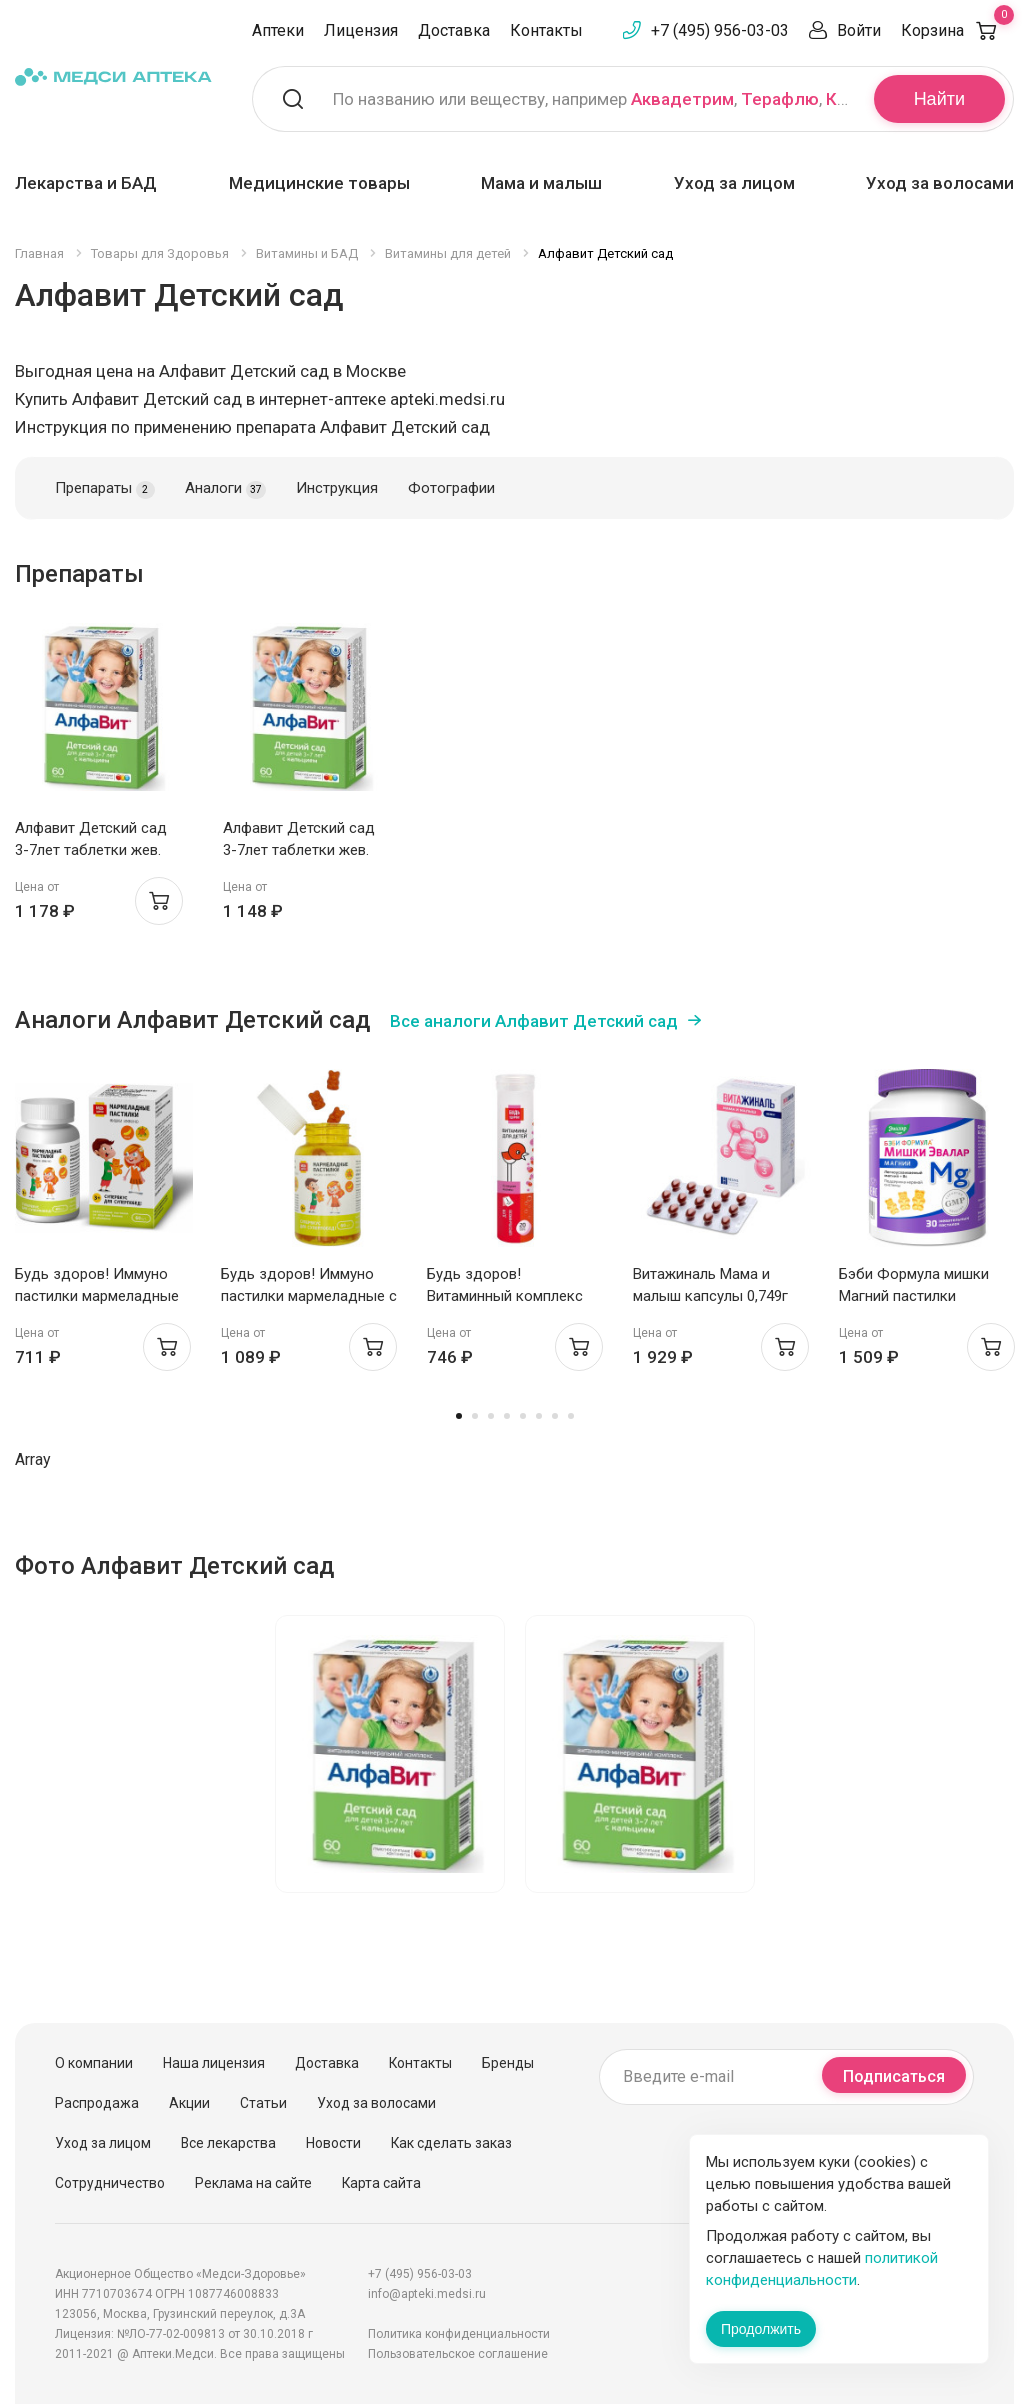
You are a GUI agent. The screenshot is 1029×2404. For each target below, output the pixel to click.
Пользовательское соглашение (458, 2354)
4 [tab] (507, 1416)
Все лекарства (228, 2143)
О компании (94, 2063)
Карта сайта (381, 2183)
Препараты (105, 489)
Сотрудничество (110, 2183)
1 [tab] (459, 1416)
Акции (189, 2103)
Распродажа (97, 2103)
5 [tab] (523, 1416)
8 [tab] (571, 1416)
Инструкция (337, 488)
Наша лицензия (214, 2063)
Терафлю (780, 99)
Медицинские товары (319, 183)
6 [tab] (539, 1416)
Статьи (263, 2103)
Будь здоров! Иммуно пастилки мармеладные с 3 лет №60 (309, 1296)
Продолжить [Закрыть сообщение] (761, 2329)
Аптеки (278, 30)
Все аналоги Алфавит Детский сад (534, 1021)
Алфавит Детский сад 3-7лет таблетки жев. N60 (91, 850)
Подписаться (894, 2076)
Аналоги (225, 489)
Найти (939, 99)
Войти (859, 30)
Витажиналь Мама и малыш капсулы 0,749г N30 (710, 1296)
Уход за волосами (940, 183)
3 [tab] (491, 1416)
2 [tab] (475, 1416)
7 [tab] (555, 1416)
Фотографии (451, 488)
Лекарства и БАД (86, 183)
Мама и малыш (541, 183)
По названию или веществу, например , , (591, 99)
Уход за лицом (734, 183)
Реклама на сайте (253, 2183)
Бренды (508, 2063)
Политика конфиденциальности (459, 2334)
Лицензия (361, 30)
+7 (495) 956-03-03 (720, 30)
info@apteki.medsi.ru (427, 2294)
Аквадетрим (682, 99)
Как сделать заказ (451, 2143)
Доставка (454, 30)
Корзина (957, 30)
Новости (333, 2143)
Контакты (546, 30)
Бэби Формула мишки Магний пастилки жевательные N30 (914, 1296)
